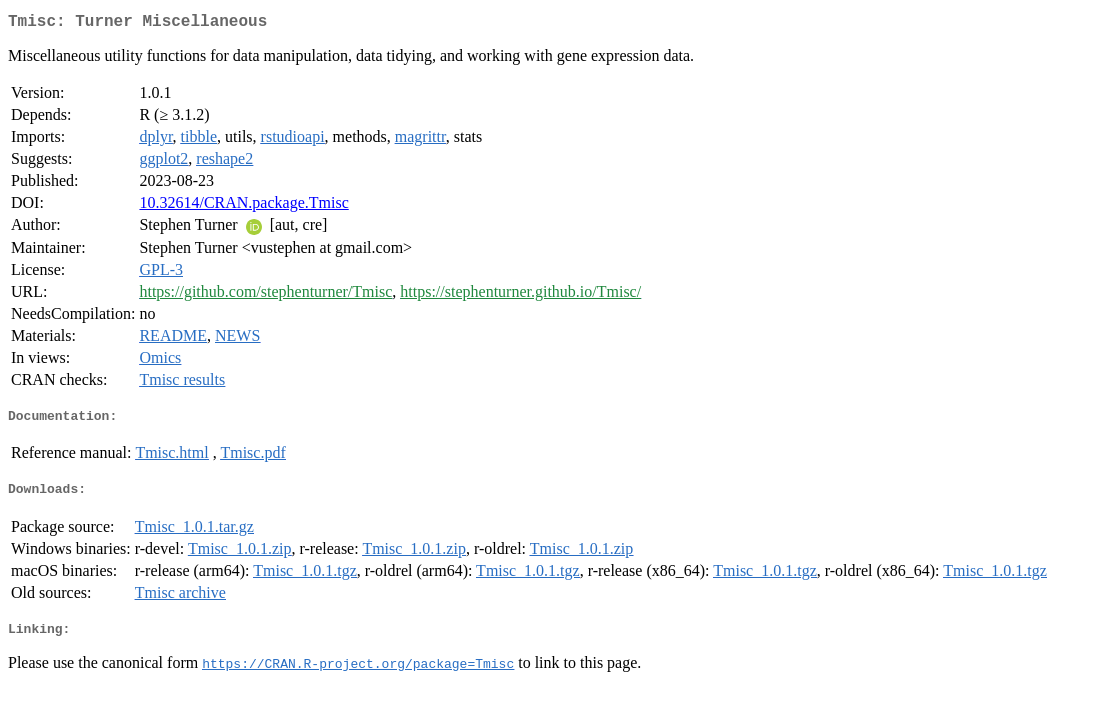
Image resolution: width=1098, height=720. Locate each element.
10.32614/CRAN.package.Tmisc (243, 206)
